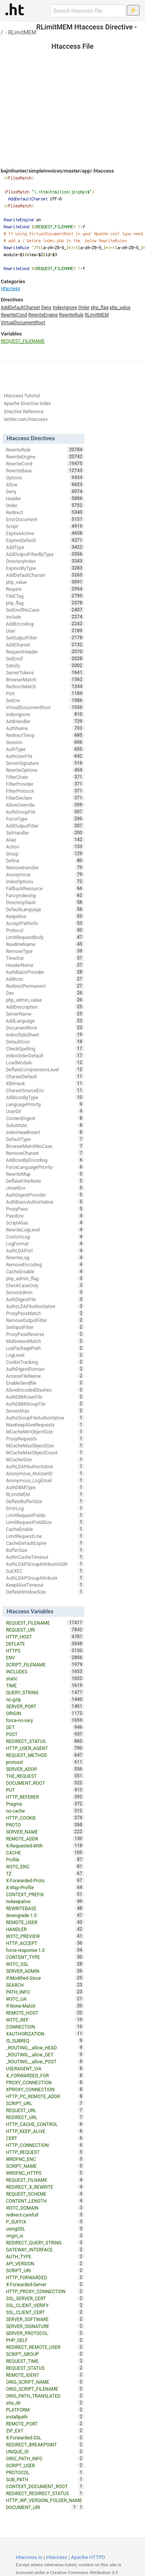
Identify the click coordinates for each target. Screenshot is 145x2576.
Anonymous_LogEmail (45, 1480)
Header (45, 498)
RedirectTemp (45, 735)
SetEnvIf (45, 658)
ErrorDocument (45, 519)
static (45, 1678)
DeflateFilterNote (45, 1181)
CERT (45, 2138)
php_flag (100, 307)
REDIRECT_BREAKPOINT (45, 2444)
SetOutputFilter (45, 638)
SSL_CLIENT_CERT (45, 2312)
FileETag (45, 596)
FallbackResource (45, 888)
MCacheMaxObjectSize (45, 1445)
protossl (45, 1762)
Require (45, 589)
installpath (45, 2417)
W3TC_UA (45, 1999)
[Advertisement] (72, 93)
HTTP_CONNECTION (45, 2145)
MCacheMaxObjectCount (45, 1452)
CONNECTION (45, 2027)
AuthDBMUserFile (45, 1397)
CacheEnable (45, 1529)
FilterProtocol (45, 791)
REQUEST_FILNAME (45, 2180)
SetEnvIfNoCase (45, 610)
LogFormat (45, 1243)
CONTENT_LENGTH (45, 2201)
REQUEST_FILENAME (23, 341)
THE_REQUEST (45, 1776)
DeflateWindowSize (45, 1592)
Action (45, 846)
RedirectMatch (45, 686)
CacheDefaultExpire (45, 1543)
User (45, 631)
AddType (45, 547)
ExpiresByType (45, 568)
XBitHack (45, 1083)
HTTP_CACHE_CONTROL (45, 2124)
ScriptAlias (45, 1223)
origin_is (45, 2235)
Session (45, 742)
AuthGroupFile (45, 812)
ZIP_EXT (45, 2430)
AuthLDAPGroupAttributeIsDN (45, 1564)
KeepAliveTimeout (45, 1585)
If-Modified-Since (45, 1978)
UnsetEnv (45, 1188)
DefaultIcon (45, 1041)
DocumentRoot (45, 1028)
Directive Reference (24, 411)
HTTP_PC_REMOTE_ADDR (45, 2096)
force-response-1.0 (45, 1950)
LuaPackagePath (45, 1348)
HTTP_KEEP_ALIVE (45, 2131)
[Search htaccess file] (88, 10)
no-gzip (45, 1699)
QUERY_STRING (45, 1692)
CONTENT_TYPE (45, 1957)
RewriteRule (71, 315)
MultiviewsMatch (45, 1341)
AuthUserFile (45, 756)
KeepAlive (45, 916)
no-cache (45, 1811)
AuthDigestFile (45, 1299)
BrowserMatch (45, 679)
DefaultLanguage (45, 909)
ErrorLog (45, 1508)
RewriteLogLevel (45, 1229)
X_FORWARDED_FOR (45, 2075)
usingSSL (45, 2228)
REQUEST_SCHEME (45, 2194)
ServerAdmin (45, 1292)
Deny (46, 307)
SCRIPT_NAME (45, 2166)
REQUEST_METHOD (45, 1755)
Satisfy (45, 665)
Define (45, 860)
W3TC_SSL (45, 1964)
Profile (45, 1859)
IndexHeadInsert (45, 1132)
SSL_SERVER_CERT (45, 2298)
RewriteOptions (45, 770)
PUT (45, 1790)
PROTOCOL (45, 2472)
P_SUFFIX (45, 2222)
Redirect (45, 512)
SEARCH (45, 1985)
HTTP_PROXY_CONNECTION (45, 2291)
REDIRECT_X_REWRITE (45, 2187)
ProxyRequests (45, 1438)
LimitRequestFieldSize (45, 1522)
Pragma (45, 1804)
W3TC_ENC (45, 1866)
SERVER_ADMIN (45, 1971)
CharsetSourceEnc (45, 1090)
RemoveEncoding (45, 1264)
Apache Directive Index (27, 403)
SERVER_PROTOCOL (45, 2333)
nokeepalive (45, 1901)
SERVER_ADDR (45, 1769)
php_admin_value (45, 1000)
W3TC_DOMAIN (45, 2208)
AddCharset (45, 644)
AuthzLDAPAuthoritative (45, 1306)
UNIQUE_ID (45, 2451)
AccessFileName (45, 1376)
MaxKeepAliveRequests (45, 1424)
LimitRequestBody (45, 937)
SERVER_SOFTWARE (45, 2319)
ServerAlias (45, 1411)
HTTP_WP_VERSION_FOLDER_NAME (45, 2501)
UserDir (45, 1111)
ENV (45, 1657)
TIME (45, 1685)
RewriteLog (45, 1257)
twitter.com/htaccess (26, 419)
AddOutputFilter (45, 826)
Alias (45, 839)
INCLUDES (45, 1671)
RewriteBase (45, 470)
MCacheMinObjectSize (45, 1431)
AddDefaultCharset (20, 307)
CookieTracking (45, 1362)
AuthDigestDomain (45, 1369)
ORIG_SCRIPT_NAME (45, 2382)
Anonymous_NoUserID (45, 1473)
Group (45, 853)
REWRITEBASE (45, 1908)
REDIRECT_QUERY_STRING (45, 2242)
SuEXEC (45, 1571)
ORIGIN (45, 1713)
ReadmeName (45, 944)
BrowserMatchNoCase (45, 1146)
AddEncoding (45, 624)
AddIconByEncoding (45, 1160)
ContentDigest (45, 1118)
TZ (45, 1873)
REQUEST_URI (45, 1630)
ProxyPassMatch (45, 1313)
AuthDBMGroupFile (45, 1404)
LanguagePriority (45, 1104)
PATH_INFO (45, 1992)
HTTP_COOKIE (45, 1818)
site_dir (45, 2403)
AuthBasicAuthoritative (45, 1202)
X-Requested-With (45, 1845)
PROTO (45, 1825)
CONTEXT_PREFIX (45, 1894)
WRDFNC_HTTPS (45, 2173)
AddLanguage (45, 1021)
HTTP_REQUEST (45, 2152)
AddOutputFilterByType (45, 554)
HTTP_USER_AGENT (45, 1748)
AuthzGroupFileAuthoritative (45, 1418)
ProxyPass (45, 1209)
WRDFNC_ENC (45, 2159)
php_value (120, 307)
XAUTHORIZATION (45, 2033)
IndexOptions (45, 881)
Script (45, 526)
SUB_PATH (45, 2479)
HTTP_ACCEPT (45, 1943)
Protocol (45, 930)
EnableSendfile (45, 1383)
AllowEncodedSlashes (45, 1390)
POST (45, 1734)
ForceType (45, 819)
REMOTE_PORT (45, 2423)
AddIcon (45, 979)
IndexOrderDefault (45, 1055)
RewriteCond (14, 315)
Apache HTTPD (88, 2557)
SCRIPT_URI (45, 2270)
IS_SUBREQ (45, 2040)
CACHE (45, 1852)
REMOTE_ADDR (45, 1838)
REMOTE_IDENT (45, 2375)
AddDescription (45, 1007)
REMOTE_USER (45, 1922)
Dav (45, 993)
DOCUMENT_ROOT (45, 1783)
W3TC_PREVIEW (45, 1936)
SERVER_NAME (45, 1832)
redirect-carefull (45, 2215)
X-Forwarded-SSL (45, 2437)
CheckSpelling (45, 1048)
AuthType (45, 749)
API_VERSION (45, 2263)
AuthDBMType (45, 1487)
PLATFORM (45, 2410)
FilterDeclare (45, 798)
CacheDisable (45, 1271)
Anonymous (45, 874)
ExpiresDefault (45, 540)
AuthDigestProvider (45, 1195)
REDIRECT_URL (45, 2117)
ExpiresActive (45, 533)
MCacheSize (45, 1459)
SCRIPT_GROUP (45, 2354)
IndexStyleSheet (45, 1034)
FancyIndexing (45, 895)
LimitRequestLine (45, 1536)
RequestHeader (45, 651)
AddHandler (45, 721)
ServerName (45, 1014)
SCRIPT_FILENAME (45, 1664)
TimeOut (45, 958)
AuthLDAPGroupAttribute (45, 1578)
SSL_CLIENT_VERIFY (45, 2305)
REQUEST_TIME (45, 2361)
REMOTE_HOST (45, 2013)
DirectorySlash (45, 902)
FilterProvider (45, 784)
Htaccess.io (29, 2557)
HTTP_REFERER (45, 1797)
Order (83, 307)
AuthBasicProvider (45, 972)
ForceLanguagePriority (45, 1167)
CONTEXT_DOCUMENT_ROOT (45, 2486)
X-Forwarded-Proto (45, 1880)
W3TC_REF (45, 2020)
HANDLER (45, 1929)
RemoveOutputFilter (45, 1320)
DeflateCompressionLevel (45, 1069)
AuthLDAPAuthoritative (45, 1466)
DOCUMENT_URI (41, 2507)
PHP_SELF (45, 2340)
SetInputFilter (45, 1327)
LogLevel (45, 1355)
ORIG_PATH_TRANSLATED (45, 2396)
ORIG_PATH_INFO (45, 2458)
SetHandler (45, 833)
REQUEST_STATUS (45, 2368)
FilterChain (45, 777)
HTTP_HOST (45, 1637)
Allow (45, 484)
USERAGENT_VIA (45, 2068)
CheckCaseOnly (45, 1285)
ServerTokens (45, 672)
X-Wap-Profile (45, 1887)
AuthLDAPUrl (45, 1250)
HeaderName (45, 965)
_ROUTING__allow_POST (45, 2061)
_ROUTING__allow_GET (45, 2054)
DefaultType (45, 1139)
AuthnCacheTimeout (45, 1557)
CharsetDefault (45, 1076)
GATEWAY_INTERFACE (45, 2249)
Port (45, 693)
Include (45, 617)
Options (45, 477)
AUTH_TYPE (45, 2256)
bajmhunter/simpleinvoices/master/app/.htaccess (57, 171)
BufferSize (45, 1550)
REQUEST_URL (45, 2110)
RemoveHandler (45, 867)
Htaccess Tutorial (22, 396)
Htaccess (10, 288)
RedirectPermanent (45, 986)
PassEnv (45, 1216)
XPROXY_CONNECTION (45, 2089)
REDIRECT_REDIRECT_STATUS (45, 2493)
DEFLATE (45, 1643)
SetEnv (45, 700)
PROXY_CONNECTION (45, 2082)
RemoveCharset (45, 1153)
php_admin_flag (45, 1278)
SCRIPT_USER (45, 2465)
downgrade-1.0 (45, 1915)
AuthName (45, 728)
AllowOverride (45, 805)
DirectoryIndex (45, 561)
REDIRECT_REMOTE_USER (45, 2347)
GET (45, 1727)
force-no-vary (45, 1720)
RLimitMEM (22, 32)
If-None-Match (45, 2006)
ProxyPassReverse (45, 1334)
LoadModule (45, 1062)
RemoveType (45, 951)
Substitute (45, 1125)
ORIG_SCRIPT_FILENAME (45, 2389)
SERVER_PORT (45, 1706)
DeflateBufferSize (45, 1501)
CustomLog (45, 1236)
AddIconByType (45, 1097)
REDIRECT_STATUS (45, 1741)
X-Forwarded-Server (45, 2284)
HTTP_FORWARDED (45, 2277)
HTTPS (45, 1650)
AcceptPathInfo (45, 923)
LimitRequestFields (45, 1515)
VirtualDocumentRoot (23, 322)
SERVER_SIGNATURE (45, 2326)
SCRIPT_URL (45, 2103)
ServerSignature (45, 763)
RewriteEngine (43, 315)
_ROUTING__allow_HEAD (45, 2047)
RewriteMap (45, 1174)
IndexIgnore (65, 307)
